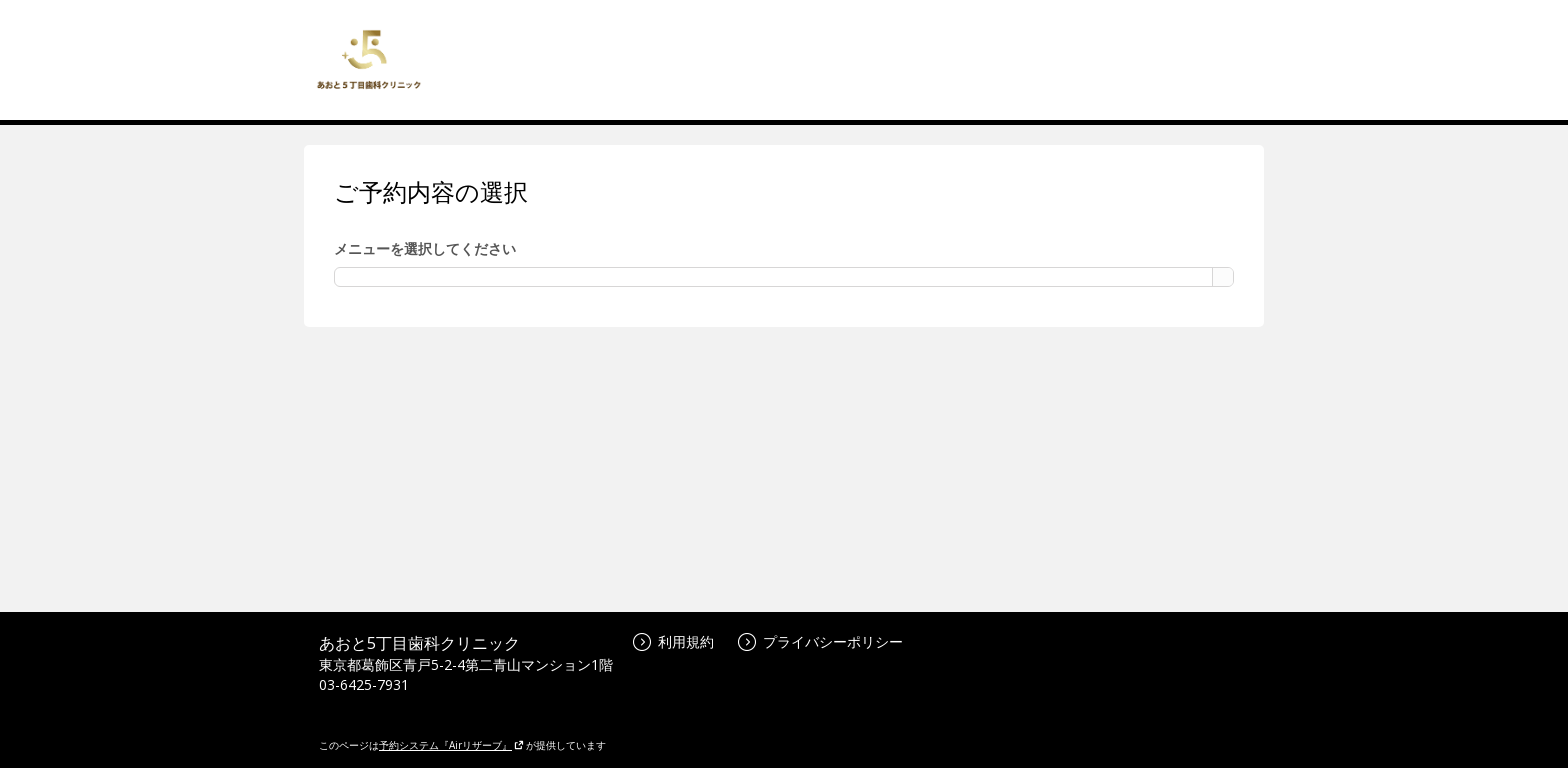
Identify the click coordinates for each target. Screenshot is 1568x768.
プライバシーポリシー (820, 641)
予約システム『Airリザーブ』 (451, 745)
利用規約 (673, 641)
